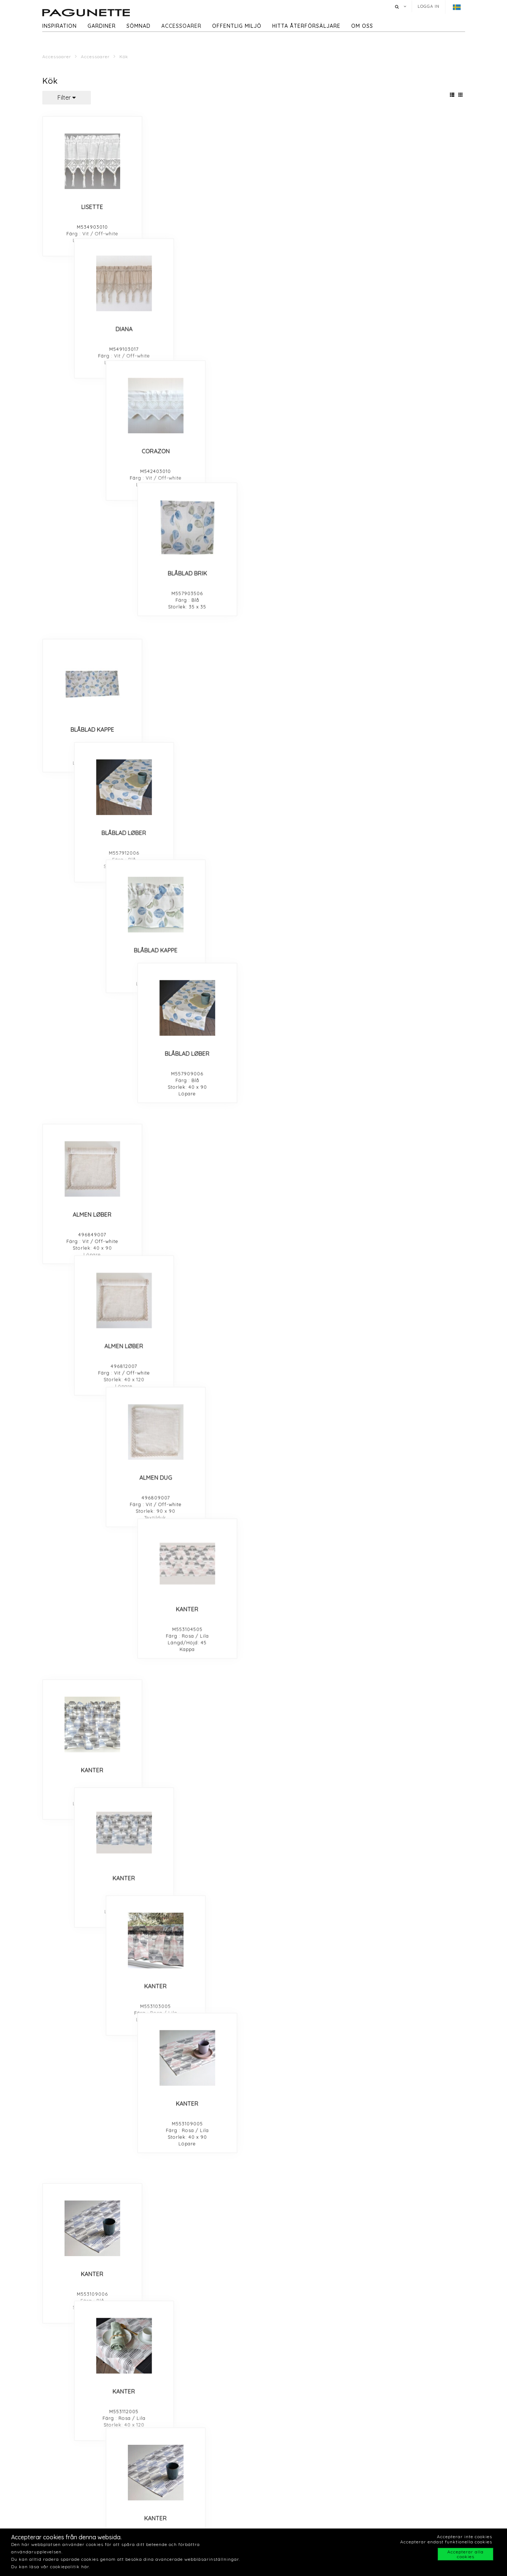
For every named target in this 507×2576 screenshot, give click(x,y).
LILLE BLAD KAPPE (199, 946)
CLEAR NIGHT (414, 1390)
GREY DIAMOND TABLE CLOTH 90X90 (92, 1689)
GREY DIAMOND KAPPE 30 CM (92, 1538)
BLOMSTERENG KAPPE (199, 1242)
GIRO (92, 2425)
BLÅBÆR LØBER (307, 1833)
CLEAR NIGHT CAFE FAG (200, 1390)
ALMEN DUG (307, 502)
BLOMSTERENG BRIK (92, 1242)
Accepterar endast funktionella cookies (446, 2541)
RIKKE (92, 2129)
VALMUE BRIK (199, 1833)
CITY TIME (199, 1981)
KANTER (415, 502)
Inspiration (59, 26)
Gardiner (102, 26)
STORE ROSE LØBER (92, 1094)
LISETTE (92, 207)
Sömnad (138, 26)
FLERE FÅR (92, 2277)
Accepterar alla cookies (465, 2554)
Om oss (362, 26)
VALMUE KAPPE (92, 1833)
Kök (123, 56)
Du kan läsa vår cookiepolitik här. (50, 2566)
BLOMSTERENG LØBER (307, 1242)
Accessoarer (181, 26)
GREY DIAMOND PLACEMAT (415, 1538)
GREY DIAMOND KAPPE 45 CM (307, 1538)
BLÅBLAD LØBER (199, 354)
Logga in (428, 6)
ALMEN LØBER (92, 502)
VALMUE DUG (307, 1685)
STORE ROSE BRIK (200, 1094)
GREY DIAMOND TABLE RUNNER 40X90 (200, 1541)
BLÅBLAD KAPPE (92, 354)
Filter (66, 97)
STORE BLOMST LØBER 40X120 (307, 1094)
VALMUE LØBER (199, 1685)
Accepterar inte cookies (464, 2536)
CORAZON (307, 207)
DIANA (199, 207)
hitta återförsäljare (306, 26)
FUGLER (307, 1981)
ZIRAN (92, 1981)
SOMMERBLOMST (307, 2277)
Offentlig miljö (236, 26)
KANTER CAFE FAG (415, 798)
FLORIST (415, 1094)
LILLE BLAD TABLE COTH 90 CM (92, 946)
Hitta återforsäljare (393, 2520)
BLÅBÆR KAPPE (415, 1833)
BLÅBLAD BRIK (415, 207)
